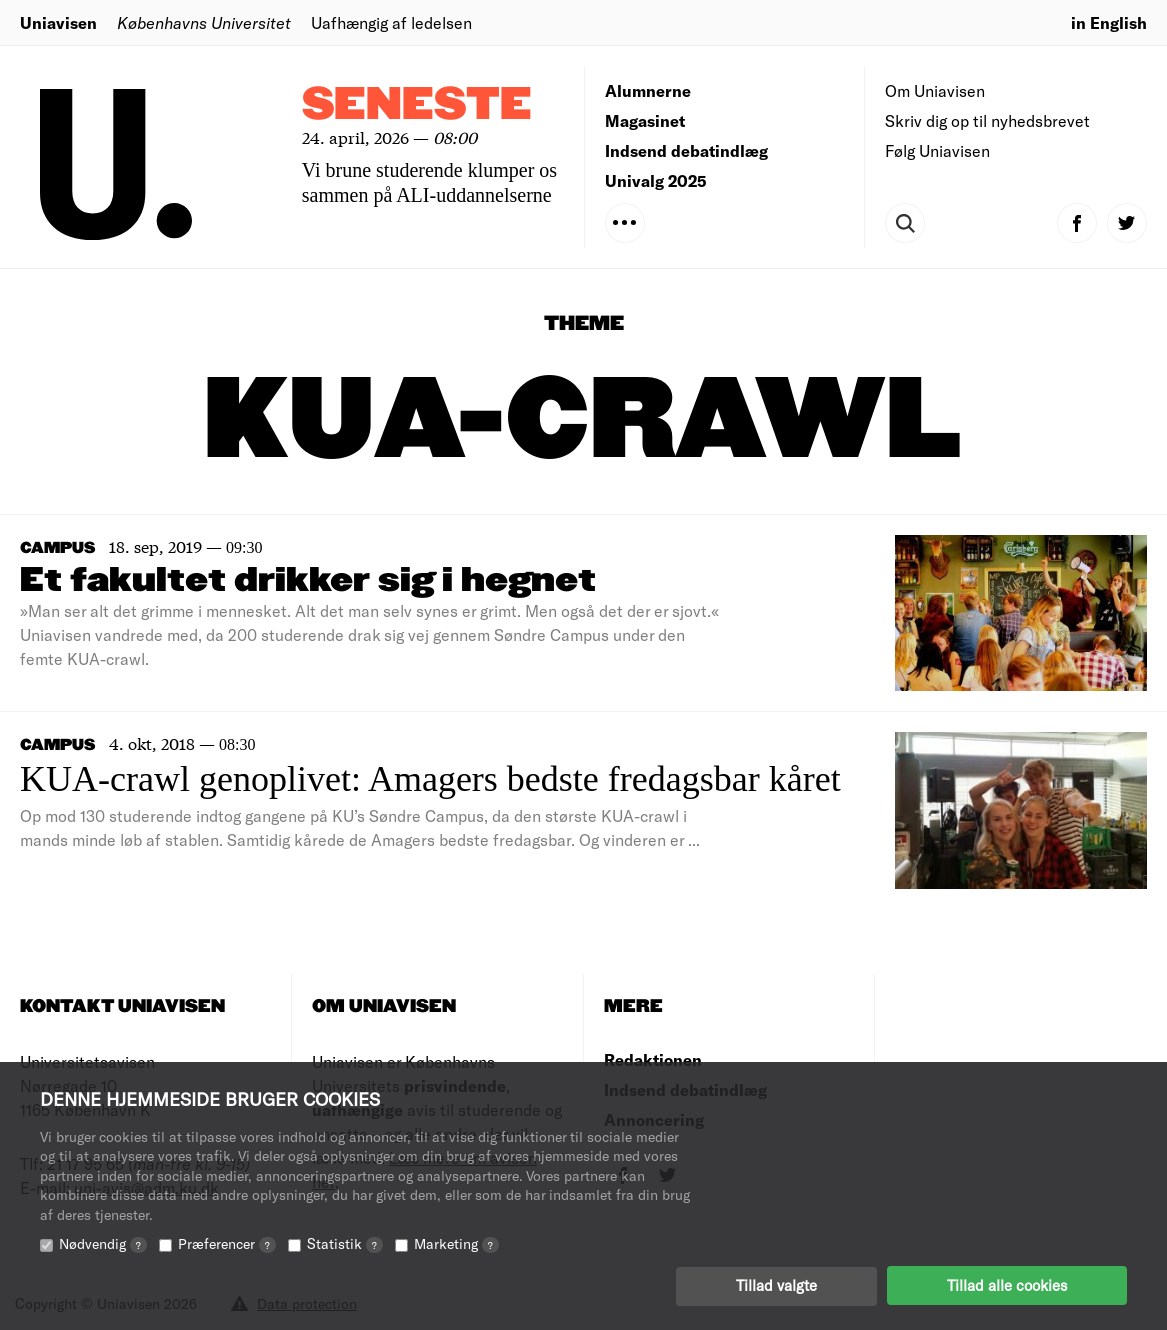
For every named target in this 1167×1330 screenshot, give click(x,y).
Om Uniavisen (935, 90)
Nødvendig (103, 1242)
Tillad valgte (776, 1285)
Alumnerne (648, 90)
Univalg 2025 (656, 180)
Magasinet (645, 120)
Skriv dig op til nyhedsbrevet (987, 120)
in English (1109, 22)
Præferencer (227, 1242)
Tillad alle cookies (1007, 1285)
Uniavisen (58, 22)
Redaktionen (653, 1059)
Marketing (456, 1242)
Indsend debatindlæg (686, 150)
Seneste (417, 105)
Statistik (345, 1242)
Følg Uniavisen (937, 150)
